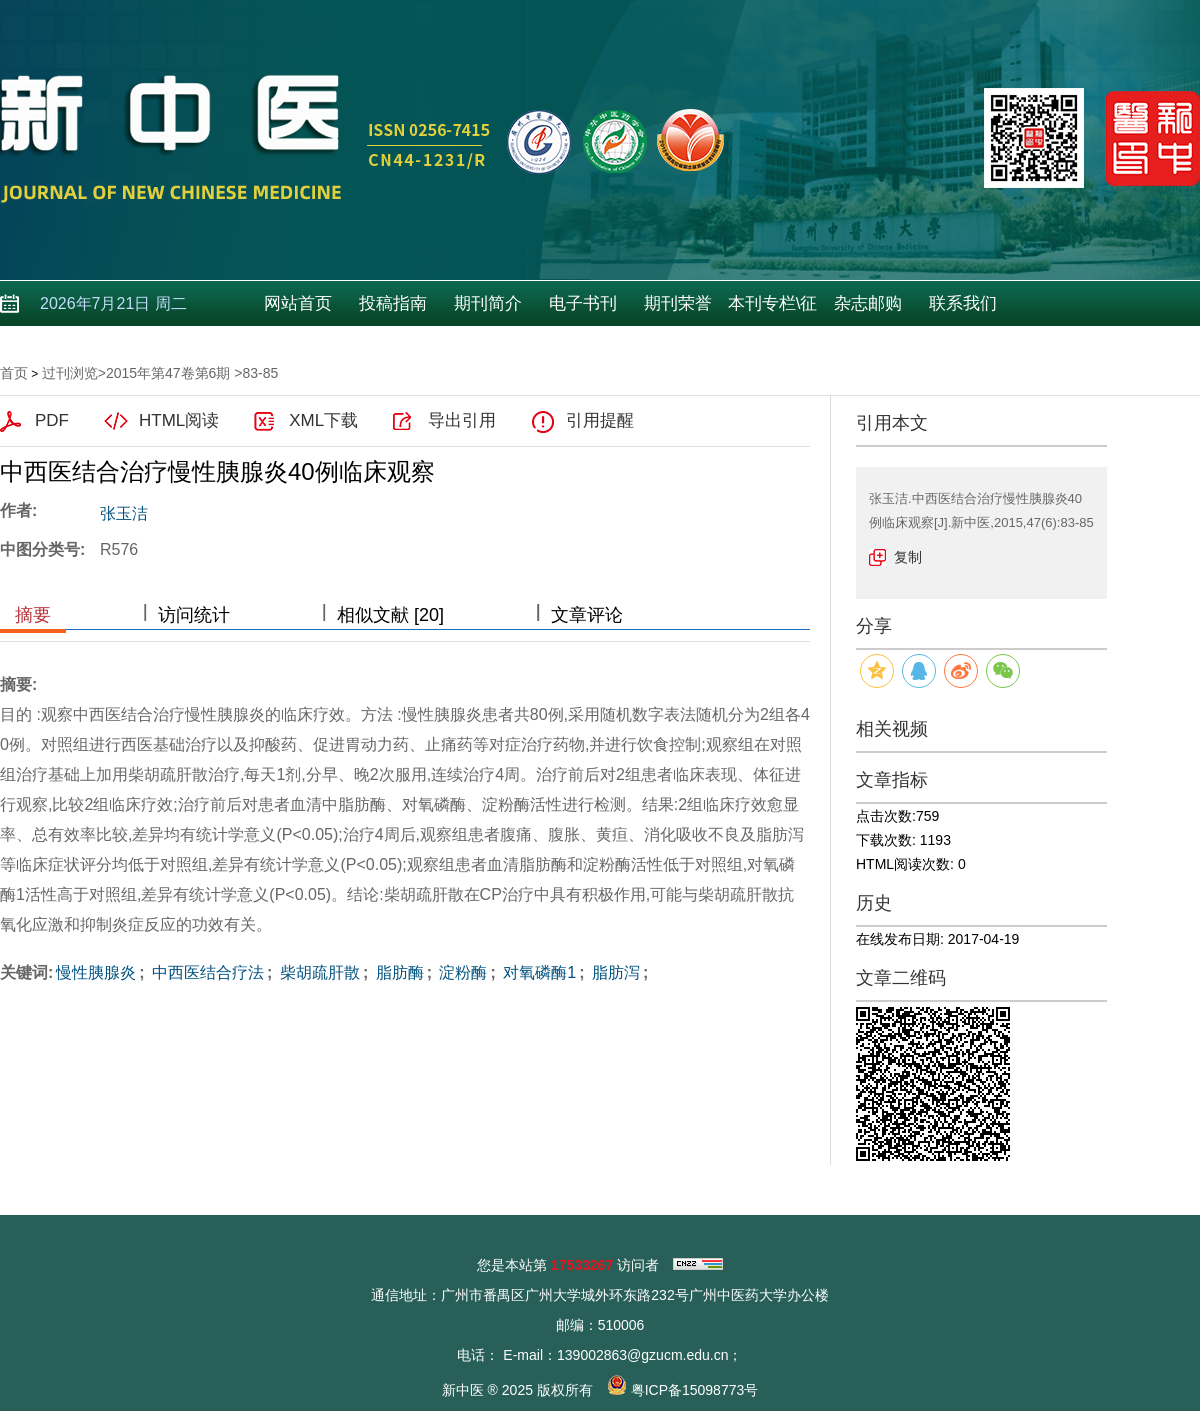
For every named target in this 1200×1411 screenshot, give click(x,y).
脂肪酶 (397, 972)
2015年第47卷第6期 (168, 373)
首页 (14, 373)
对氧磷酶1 (537, 972)
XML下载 (323, 420)
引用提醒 (600, 420)
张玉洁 (124, 513)
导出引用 (462, 420)
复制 (908, 557)
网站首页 (298, 303)
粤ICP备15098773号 (695, 1390)
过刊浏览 (70, 373)
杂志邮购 (868, 303)
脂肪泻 (613, 972)
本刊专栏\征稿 (773, 310)
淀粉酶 (461, 972)
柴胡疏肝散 (317, 972)
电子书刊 (583, 303)
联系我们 (963, 303)
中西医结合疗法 (206, 972)
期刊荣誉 (678, 303)
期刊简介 (488, 303)
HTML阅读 (179, 420)
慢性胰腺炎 (96, 972)
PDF (52, 420)
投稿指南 (393, 303)
